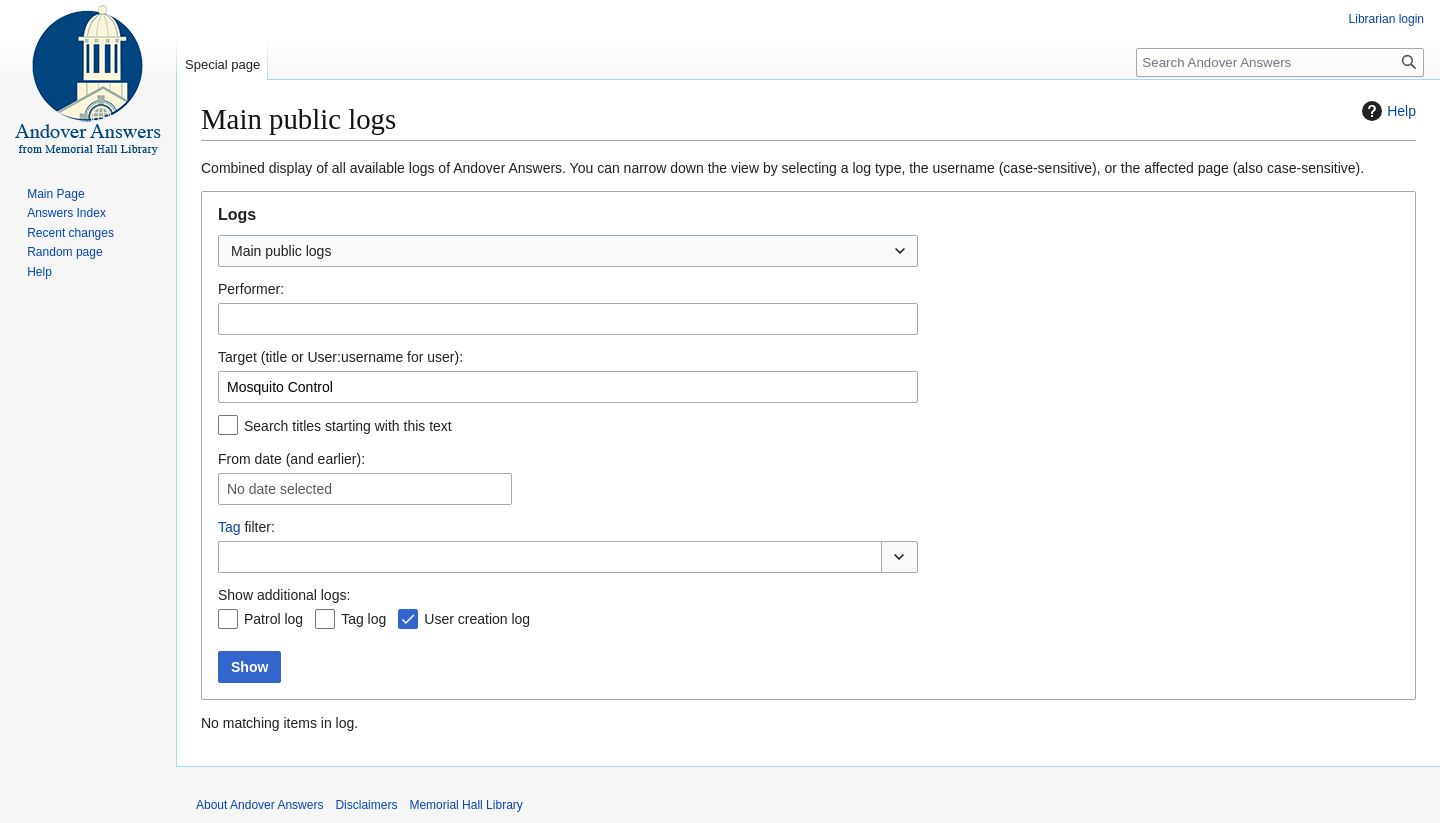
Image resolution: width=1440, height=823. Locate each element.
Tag (229, 527)
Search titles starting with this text (348, 426)
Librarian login (1386, 19)
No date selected (279, 489)
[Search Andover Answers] (1280, 62)
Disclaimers (366, 805)
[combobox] (568, 251)
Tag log (363, 619)
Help (1386, 111)
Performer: (251, 289)
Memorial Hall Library (465, 805)
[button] (899, 557)
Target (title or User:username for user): (340, 357)
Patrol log (273, 619)
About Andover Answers (259, 805)
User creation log (477, 619)
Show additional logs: (284, 595)
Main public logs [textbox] (281, 251)
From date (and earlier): (291, 459)
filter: (246, 527)
